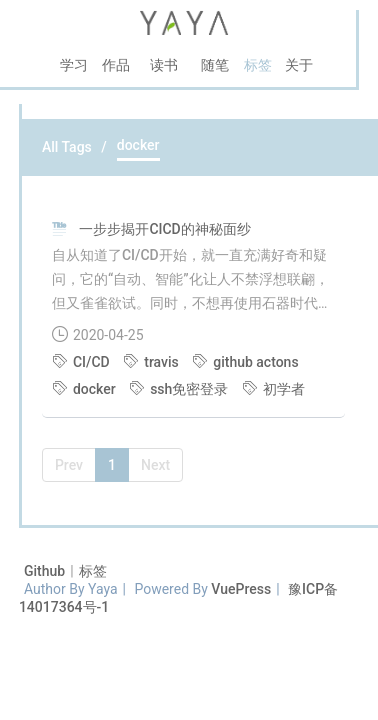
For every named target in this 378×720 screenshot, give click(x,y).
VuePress (241, 589)
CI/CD (82, 362)
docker (85, 389)
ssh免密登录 (180, 389)
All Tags (67, 147)
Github (46, 571)
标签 (93, 571)
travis (152, 362)
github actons (245, 362)
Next (155, 465)
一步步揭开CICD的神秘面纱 (164, 229)
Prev (69, 465)
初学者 (273, 389)
